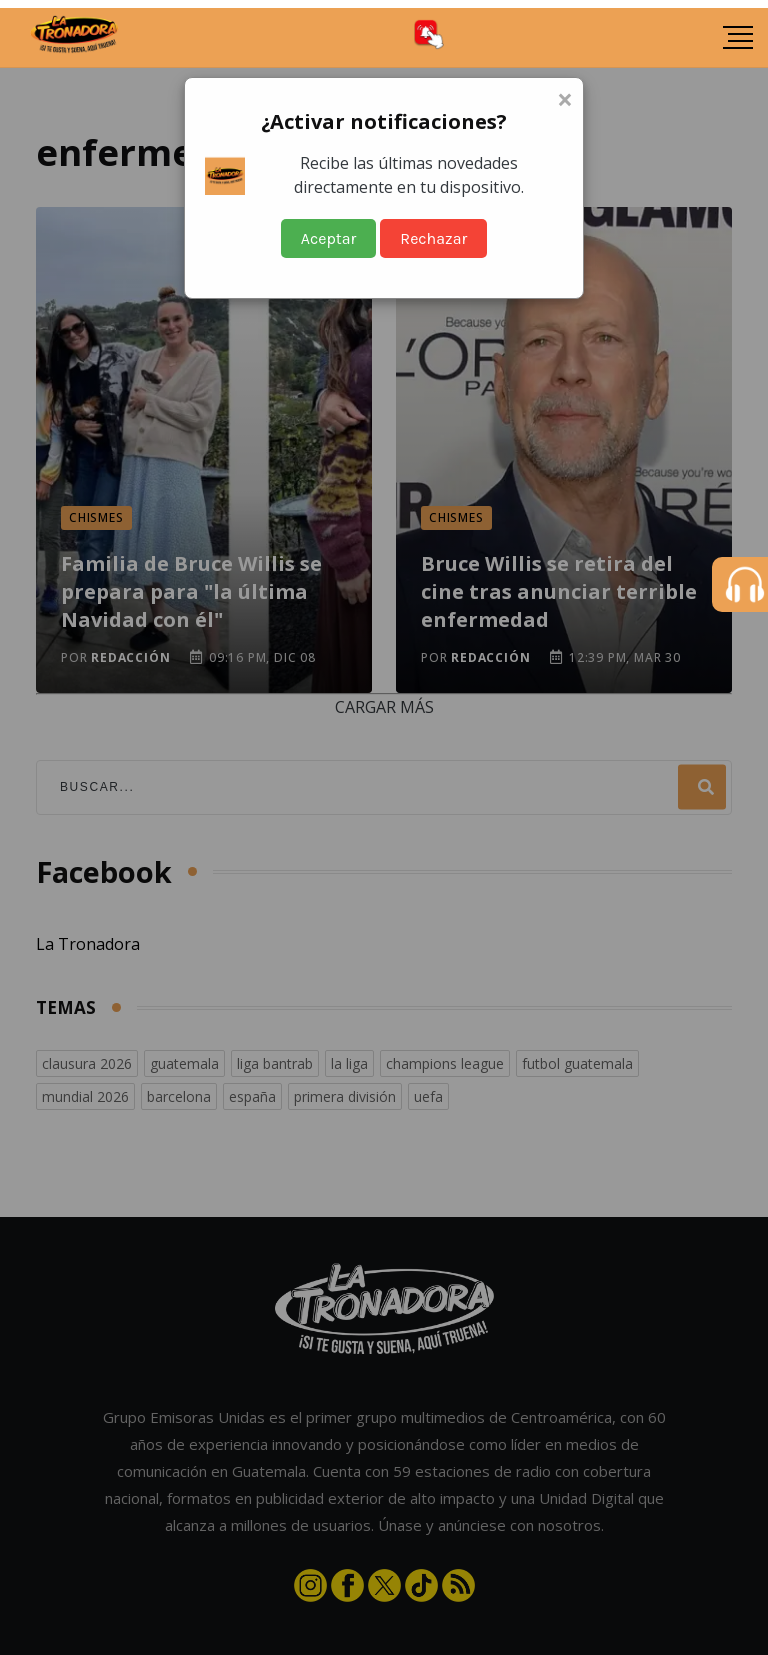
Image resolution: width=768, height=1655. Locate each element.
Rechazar (433, 238)
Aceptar (329, 238)
